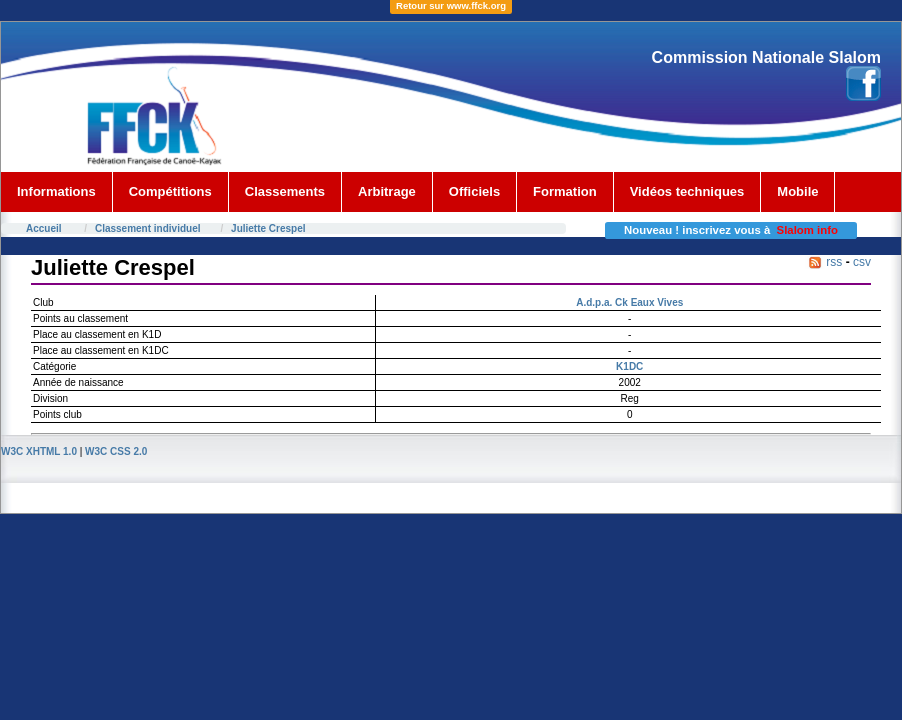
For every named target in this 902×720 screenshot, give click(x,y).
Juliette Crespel (268, 228)
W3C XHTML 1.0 (39, 451)
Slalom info (807, 230)
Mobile (797, 191)
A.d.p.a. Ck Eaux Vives (629, 302)
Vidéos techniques (687, 191)
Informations (56, 191)
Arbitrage (387, 191)
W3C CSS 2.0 (116, 451)
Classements (285, 191)
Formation (565, 191)
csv (862, 262)
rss (834, 262)
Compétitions (170, 191)
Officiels (474, 191)
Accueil (44, 228)
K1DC (629, 366)
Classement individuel (148, 228)
